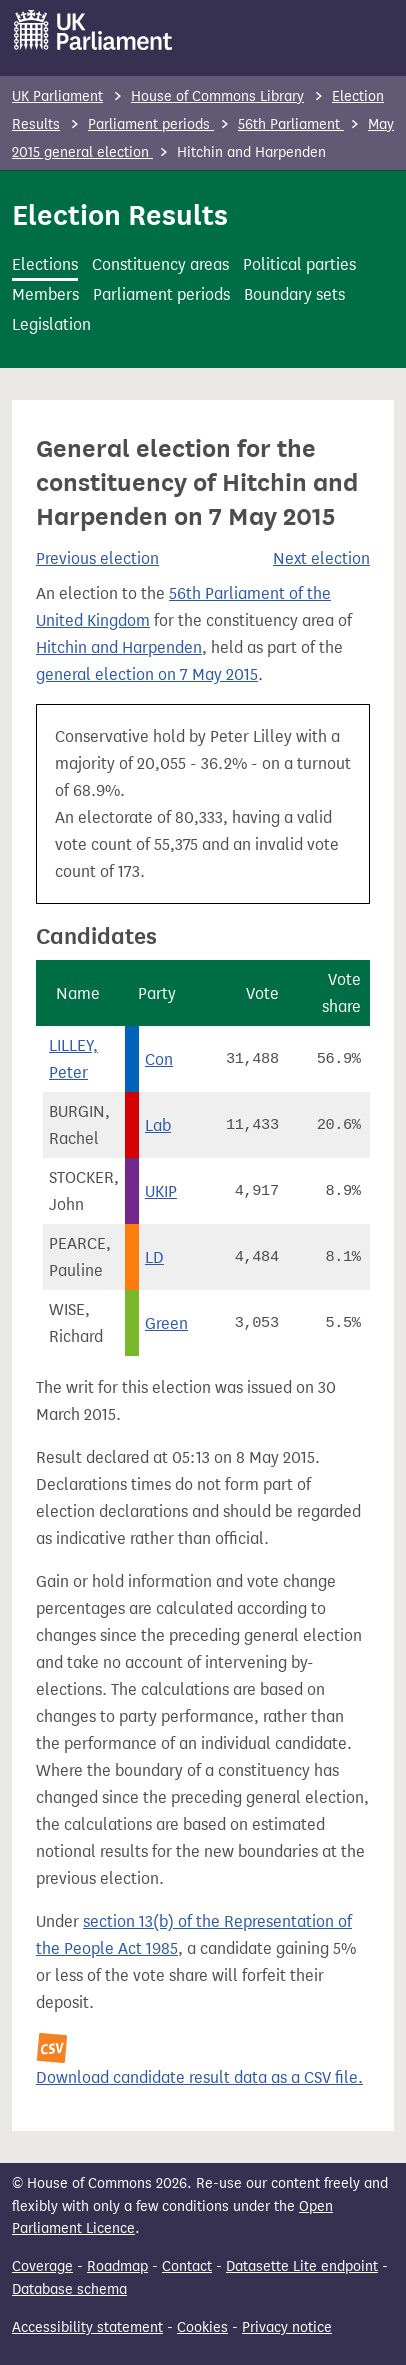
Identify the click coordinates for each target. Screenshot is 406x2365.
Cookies (202, 2327)
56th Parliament (291, 124)
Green (166, 1323)
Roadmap (117, 2266)
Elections (45, 264)
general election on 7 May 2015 (147, 674)
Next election (321, 558)
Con (159, 1059)
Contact (187, 2266)
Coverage (42, 2266)
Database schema (69, 2289)
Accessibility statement (87, 2327)
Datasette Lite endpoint (302, 2266)
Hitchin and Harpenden (119, 647)
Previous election (97, 558)
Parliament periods (151, 124)
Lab (158, 1125)
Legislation (51, 324)
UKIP (161, 1191)
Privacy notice (287, 2327)
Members (45, 294)
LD (154, 1257)
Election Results (120, 215)
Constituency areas (160, 264)
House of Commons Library (217, 96)
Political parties (299, 264)
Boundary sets (294, 294)
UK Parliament (57, 96)
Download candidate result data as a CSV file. (199, 2077)
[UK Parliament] (93, 30)
